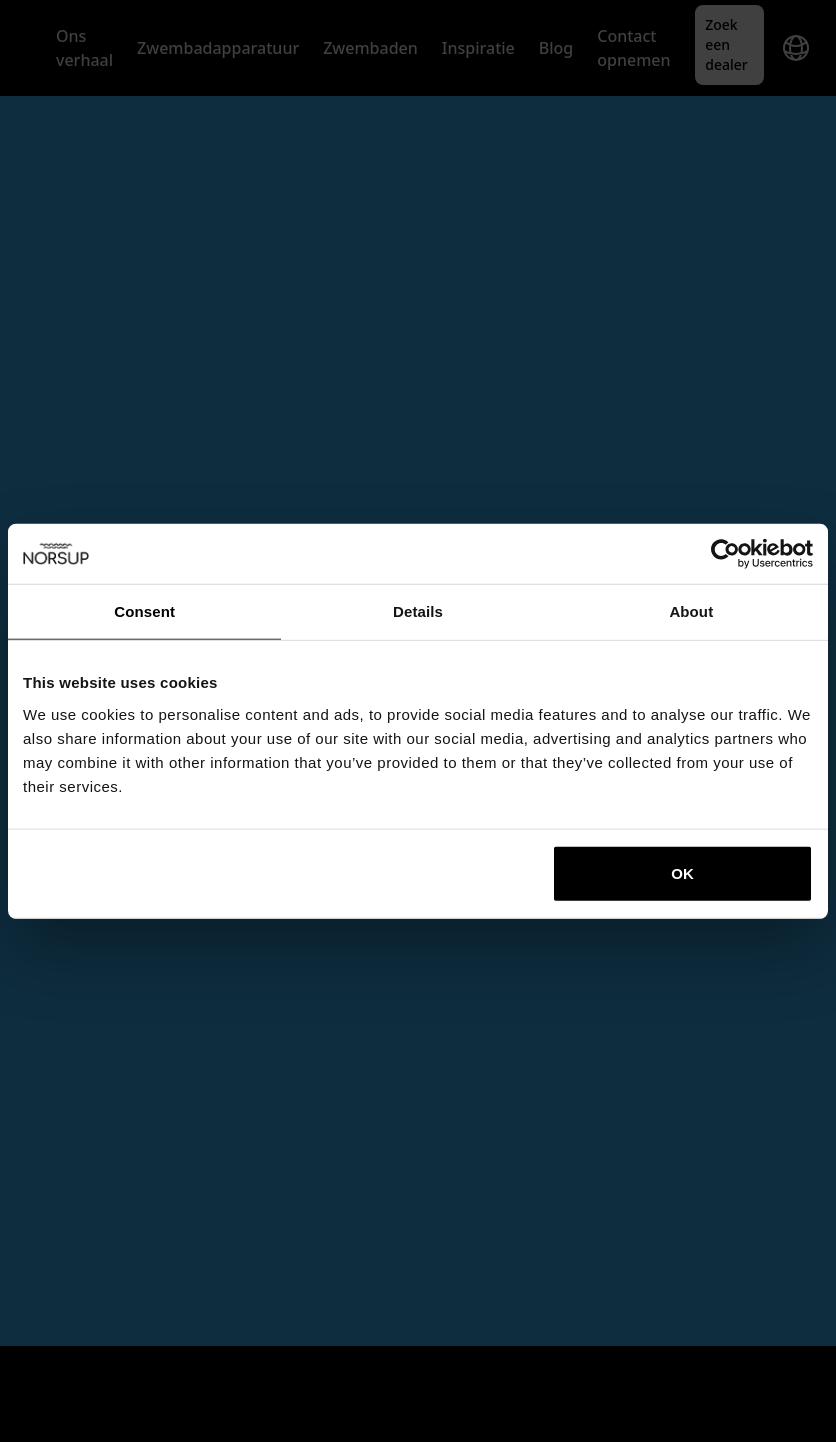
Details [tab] (418, 611)
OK (682, 872)
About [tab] (691, 611)
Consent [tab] (144, 611)
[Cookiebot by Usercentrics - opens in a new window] (725, 554)
